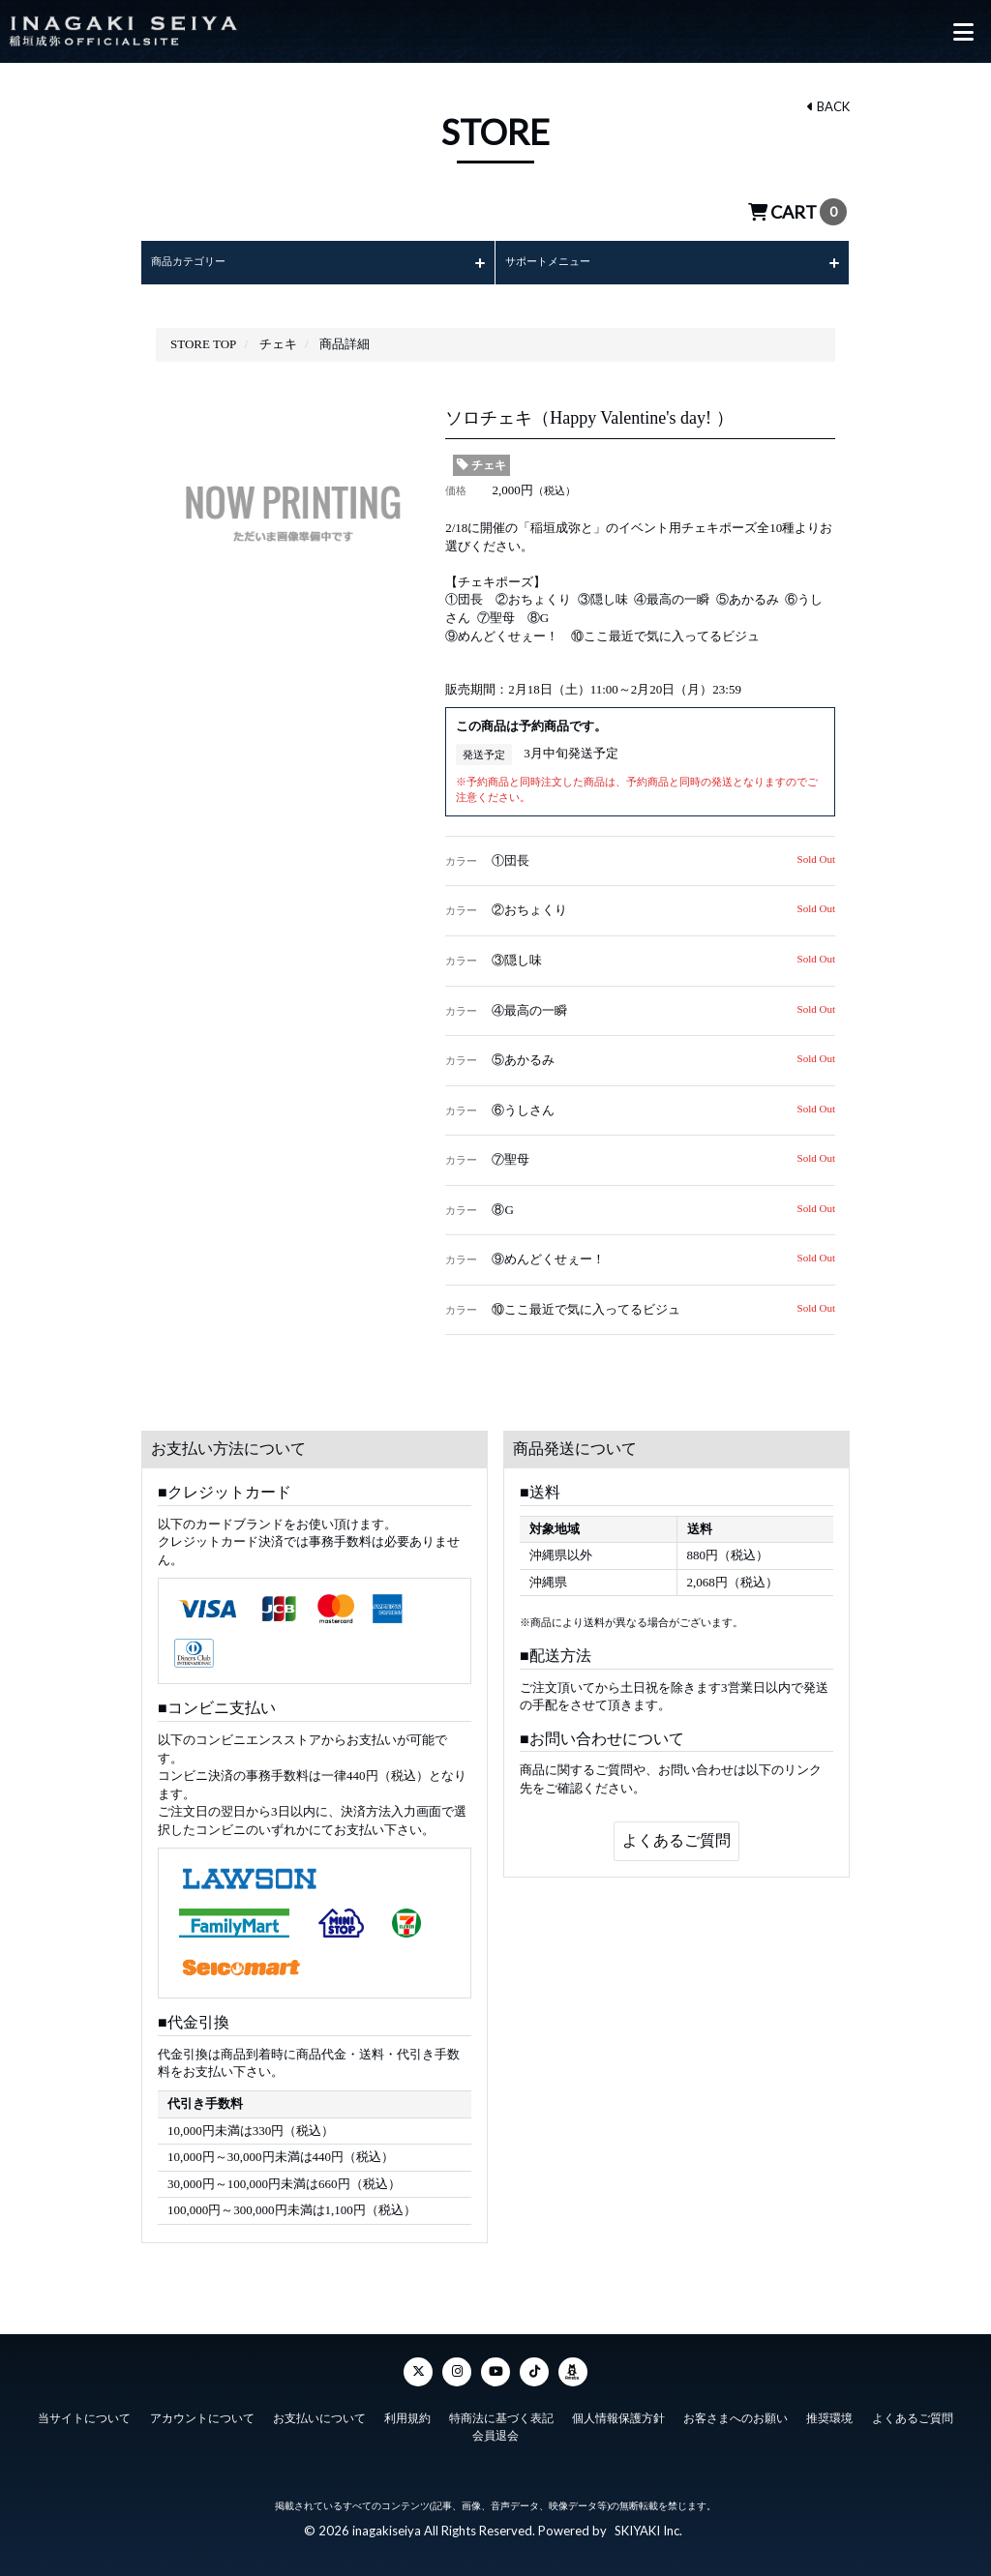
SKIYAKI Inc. (648, 2520)
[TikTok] (534, 2361)
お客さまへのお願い (736, 2407)
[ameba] (572, 2361)
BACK (828, 106)
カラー (461, 861)
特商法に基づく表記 (501, 2407)
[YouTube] (495, 2361)
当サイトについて (84, 2407)
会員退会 (495, 2425)
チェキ (481, 465)
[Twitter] (418, 2361)
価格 (455, 490)
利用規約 (407, 2407)
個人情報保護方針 (618, 2407)
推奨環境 (830, 2407)
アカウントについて (201, 2407)
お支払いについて (319, 2407)
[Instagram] (456, 2361)
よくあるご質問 (676, 1840)
